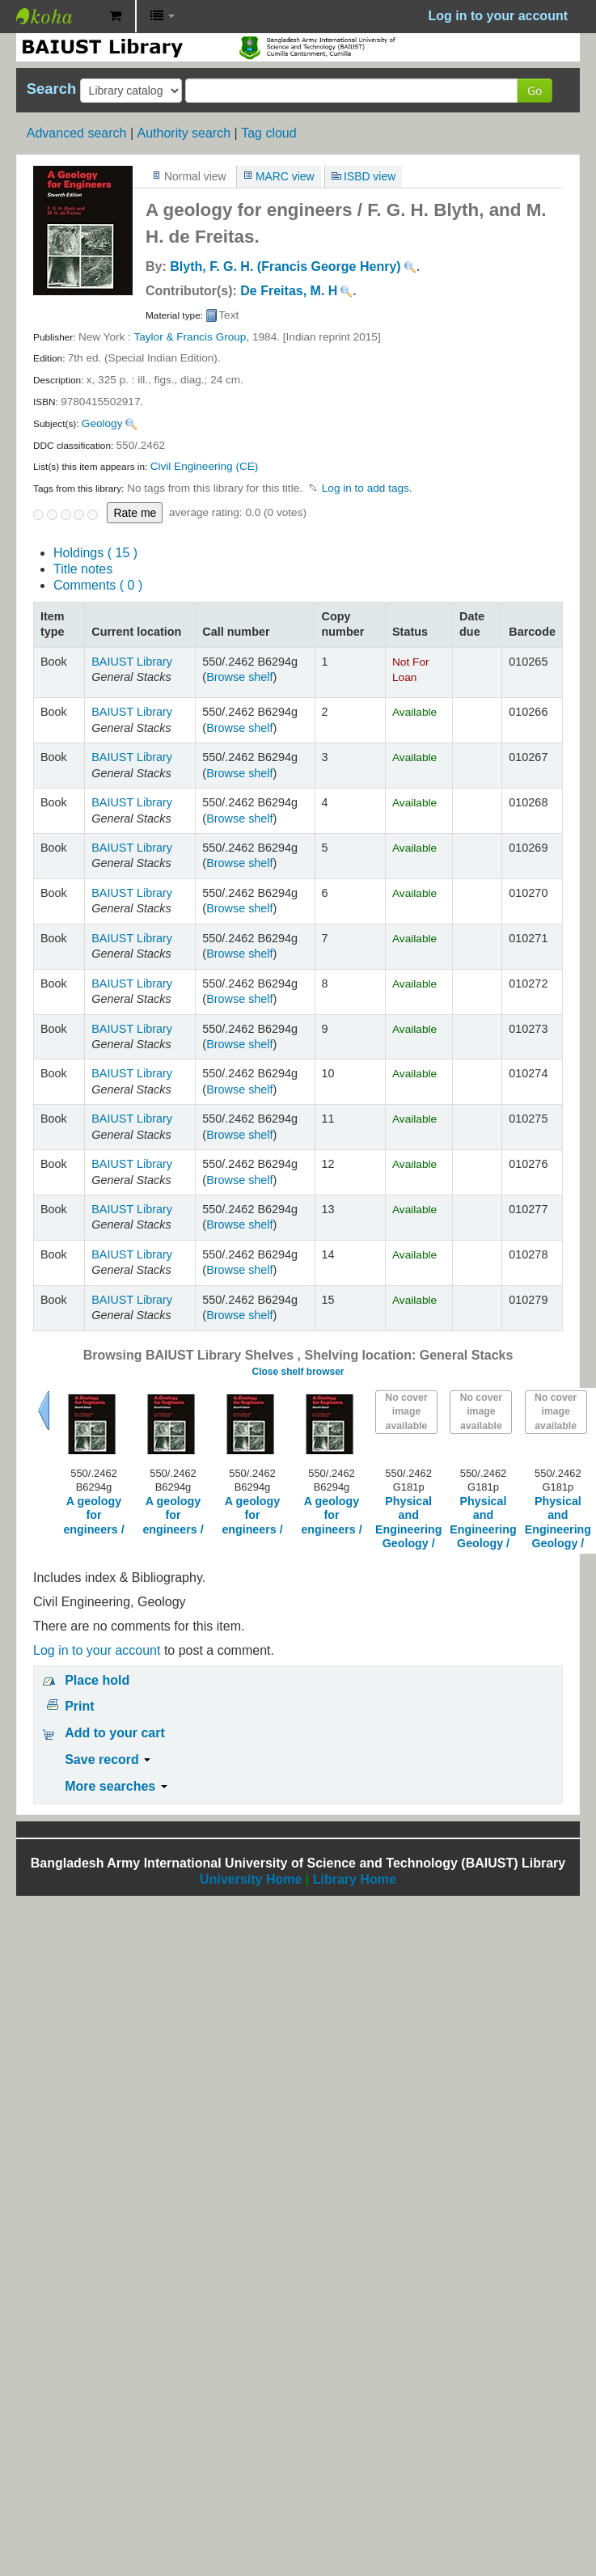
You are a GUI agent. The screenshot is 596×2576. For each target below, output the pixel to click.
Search (51, 89)
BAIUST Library (56, 16)
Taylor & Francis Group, (191, 337)
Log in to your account (96, 1650)
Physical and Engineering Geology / (408, 1522)
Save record (107, 1759)
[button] (115, 16)
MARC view (285, 176)
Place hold (97, 1680)
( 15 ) (95, 553)
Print (79, 1706)
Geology (102, 423)
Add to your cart (115, 1733)
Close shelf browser (298, 1371)
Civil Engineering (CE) (204, 466)
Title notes (82, 569)
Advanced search (77, 133)
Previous (43, 1410)
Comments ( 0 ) (97, 585)
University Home (251, 1879)
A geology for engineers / (93, 1515)
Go (534, 90)
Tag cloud (269, 133)
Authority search (183, 133)
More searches (116, 1786)
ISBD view (369, 176)
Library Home (354, 1879)
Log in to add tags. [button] (367, 488)
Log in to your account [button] (498, 16)
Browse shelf (239, 676)
